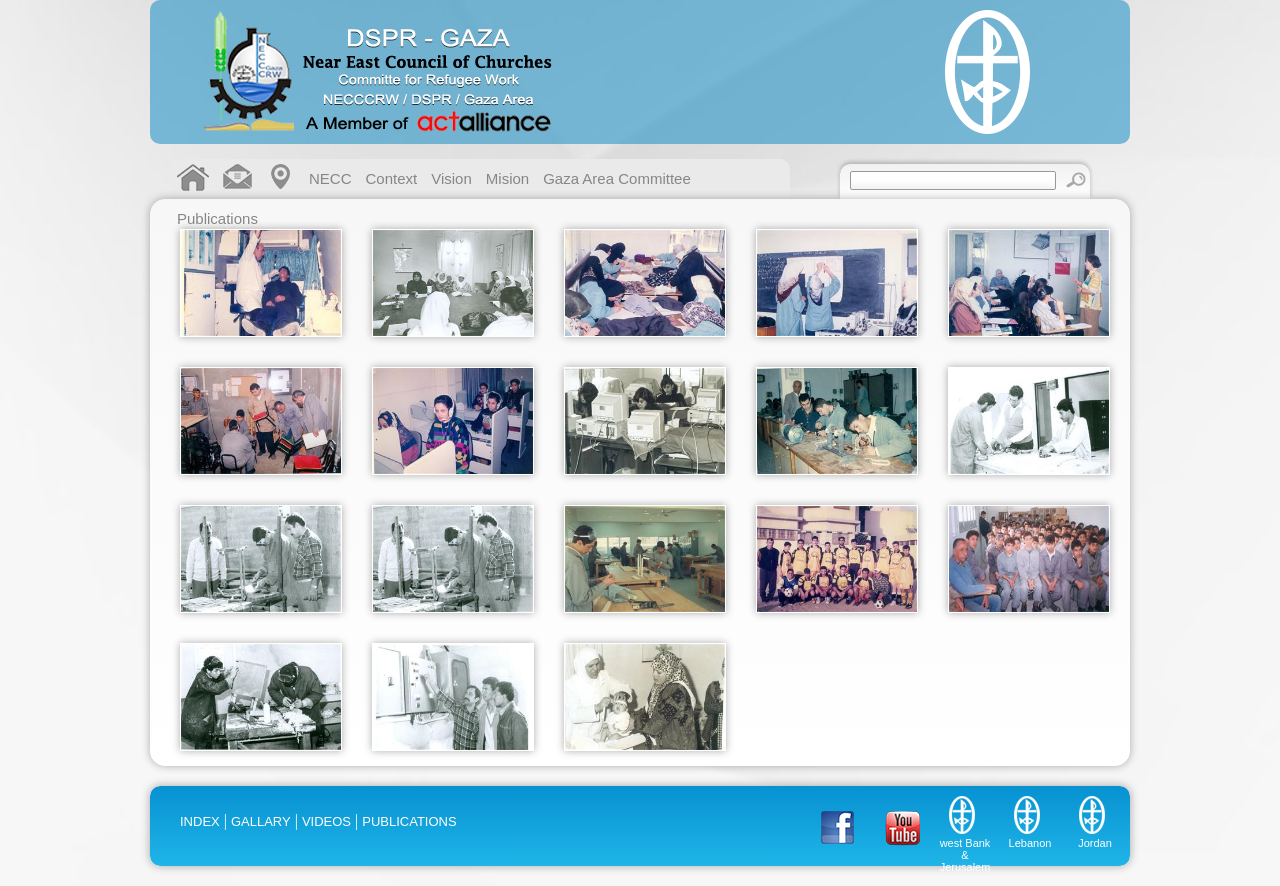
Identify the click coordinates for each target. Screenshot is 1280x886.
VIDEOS (326, 821)
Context (392, 178)
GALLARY (261, 821)
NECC (330, 178)
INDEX (200, 821)
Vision (451, 178)
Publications (217, 218)
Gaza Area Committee (617, 178)
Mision (507, 178)
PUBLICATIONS (409, 821)
